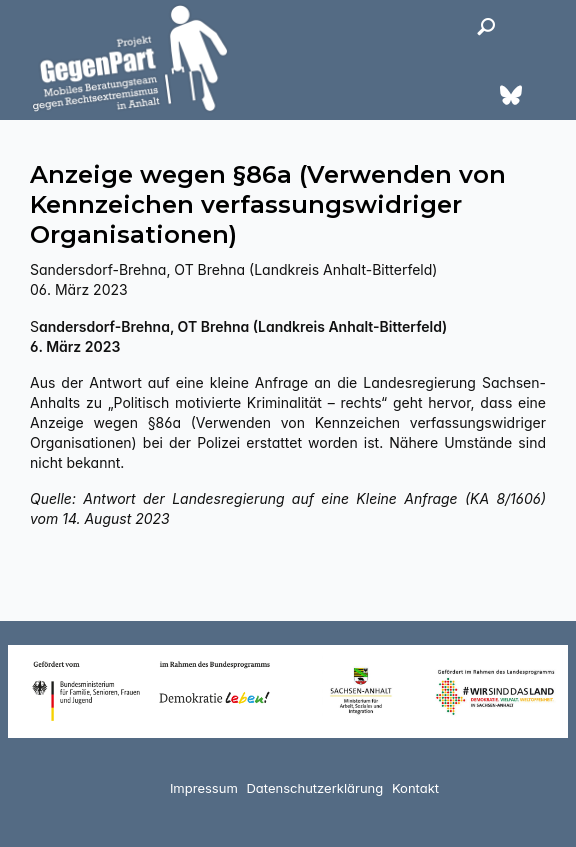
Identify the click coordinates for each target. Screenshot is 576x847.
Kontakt (415, 788)
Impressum (204, 788)
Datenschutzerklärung (314, 788)
